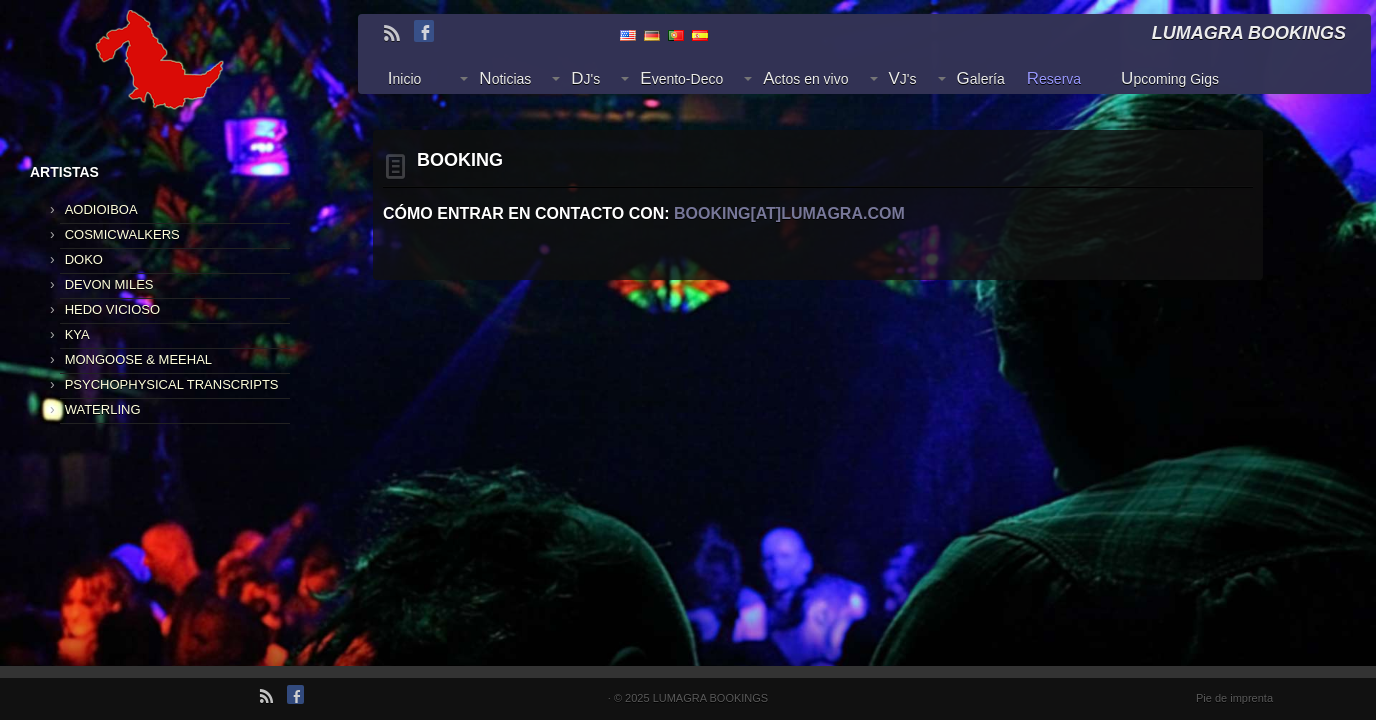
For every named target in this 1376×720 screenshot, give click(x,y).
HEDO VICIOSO (112, 309)
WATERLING (103, 409)
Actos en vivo (805, 78)
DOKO (84, 259)
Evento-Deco (681, 78)
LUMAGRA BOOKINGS (711, 698)
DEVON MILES (109, 284)
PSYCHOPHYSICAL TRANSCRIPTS (172, 384)
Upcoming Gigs (1170, 78)
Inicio (405, 78)
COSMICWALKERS (122, 234)
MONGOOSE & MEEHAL (138, 359)
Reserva (1054, 78)
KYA (77, 334)
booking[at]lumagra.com (789, 213)
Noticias (505, 78)
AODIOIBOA (101, 209)
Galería (981, 78)
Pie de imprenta (1234, 698)
